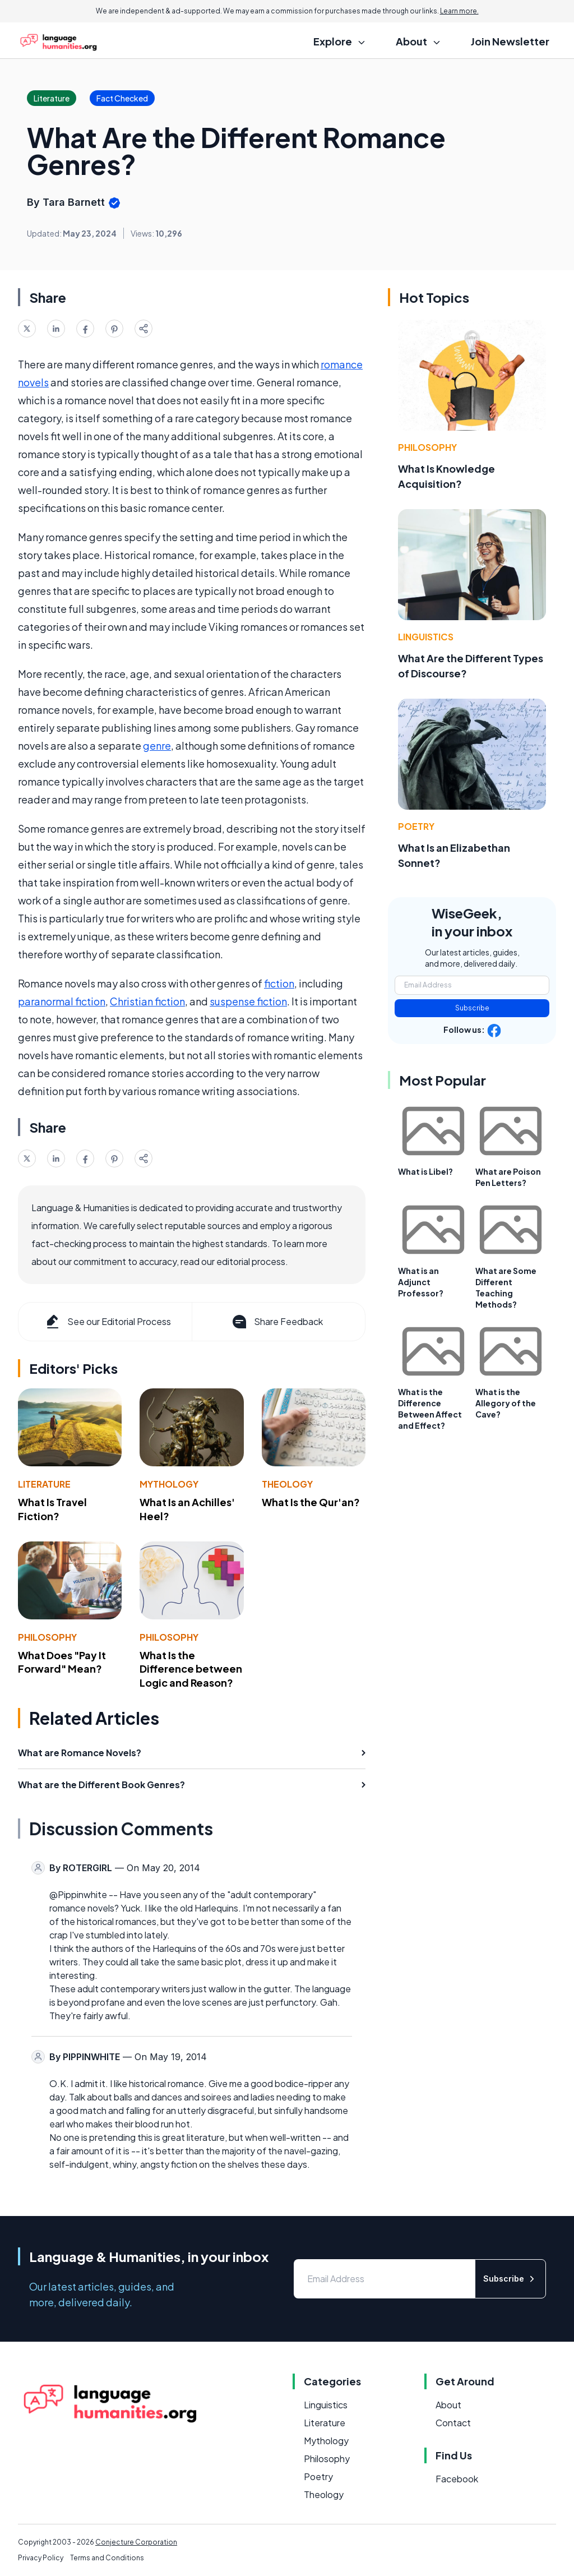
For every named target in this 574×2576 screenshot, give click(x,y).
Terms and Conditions (107, 2558)
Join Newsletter (510, 41)
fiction (279, 983)
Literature (44, 1484)
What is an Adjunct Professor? (420, 1282)
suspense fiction (248, 1001)
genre (157, 745)
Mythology (169, 1484)
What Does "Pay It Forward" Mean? (62, 1662)
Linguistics (425, 637)
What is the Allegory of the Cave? (505, 1403)
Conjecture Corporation (136, 2542)
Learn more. (459, 11)
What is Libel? (425, 1171)
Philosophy (47, 1637)
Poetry (416, 826)
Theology (287, 1484)
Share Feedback (276, 1322)
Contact (453, 2423)
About (448, 2405)
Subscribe (472, 1008)
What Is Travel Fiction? (52, 1508)
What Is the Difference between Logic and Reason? (191, 1669)
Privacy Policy (40, 2558)
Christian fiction (147, 1001)
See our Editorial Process (107, 1322)
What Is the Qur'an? (311, 1501)
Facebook (457, 2479)
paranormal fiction (61, 1001)
